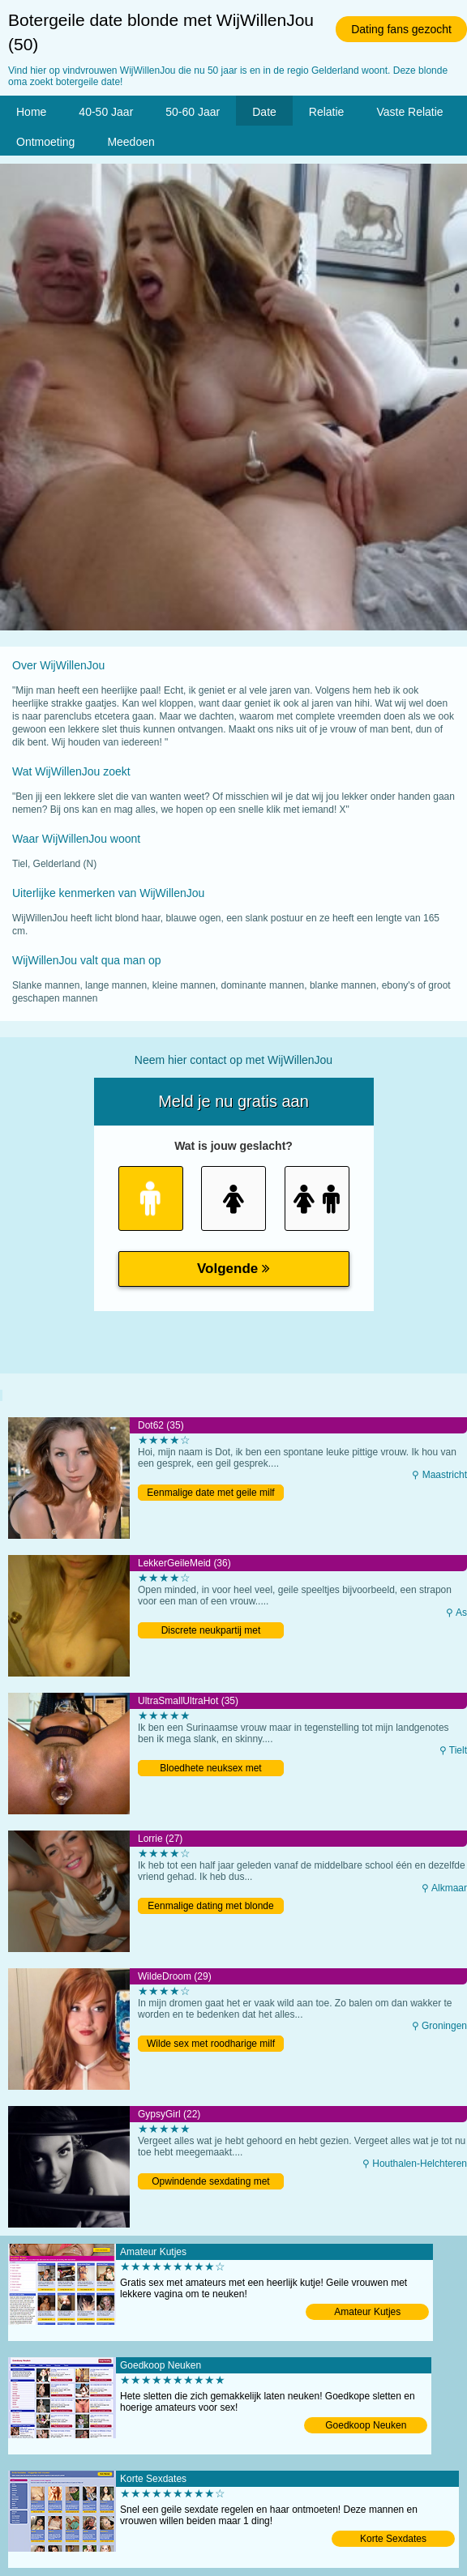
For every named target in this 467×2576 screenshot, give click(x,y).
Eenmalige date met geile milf (210, 1492)
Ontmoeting (45, 141)
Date (264, 111)
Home (31, 111)
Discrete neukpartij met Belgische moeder (211, 1631)
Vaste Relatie (409, 111)
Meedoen (130, 141)
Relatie (327, 111)
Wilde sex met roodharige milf (211, 2043)
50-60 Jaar (192, 111)
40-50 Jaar (106, 111)
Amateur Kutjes (367, 2312)
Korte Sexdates (393, 2538)
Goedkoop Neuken (365, 2425)
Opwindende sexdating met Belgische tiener (210, 2182)
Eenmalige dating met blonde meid (210, 1907)
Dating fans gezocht (401, 29)
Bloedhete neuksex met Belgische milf (210, 1769)
